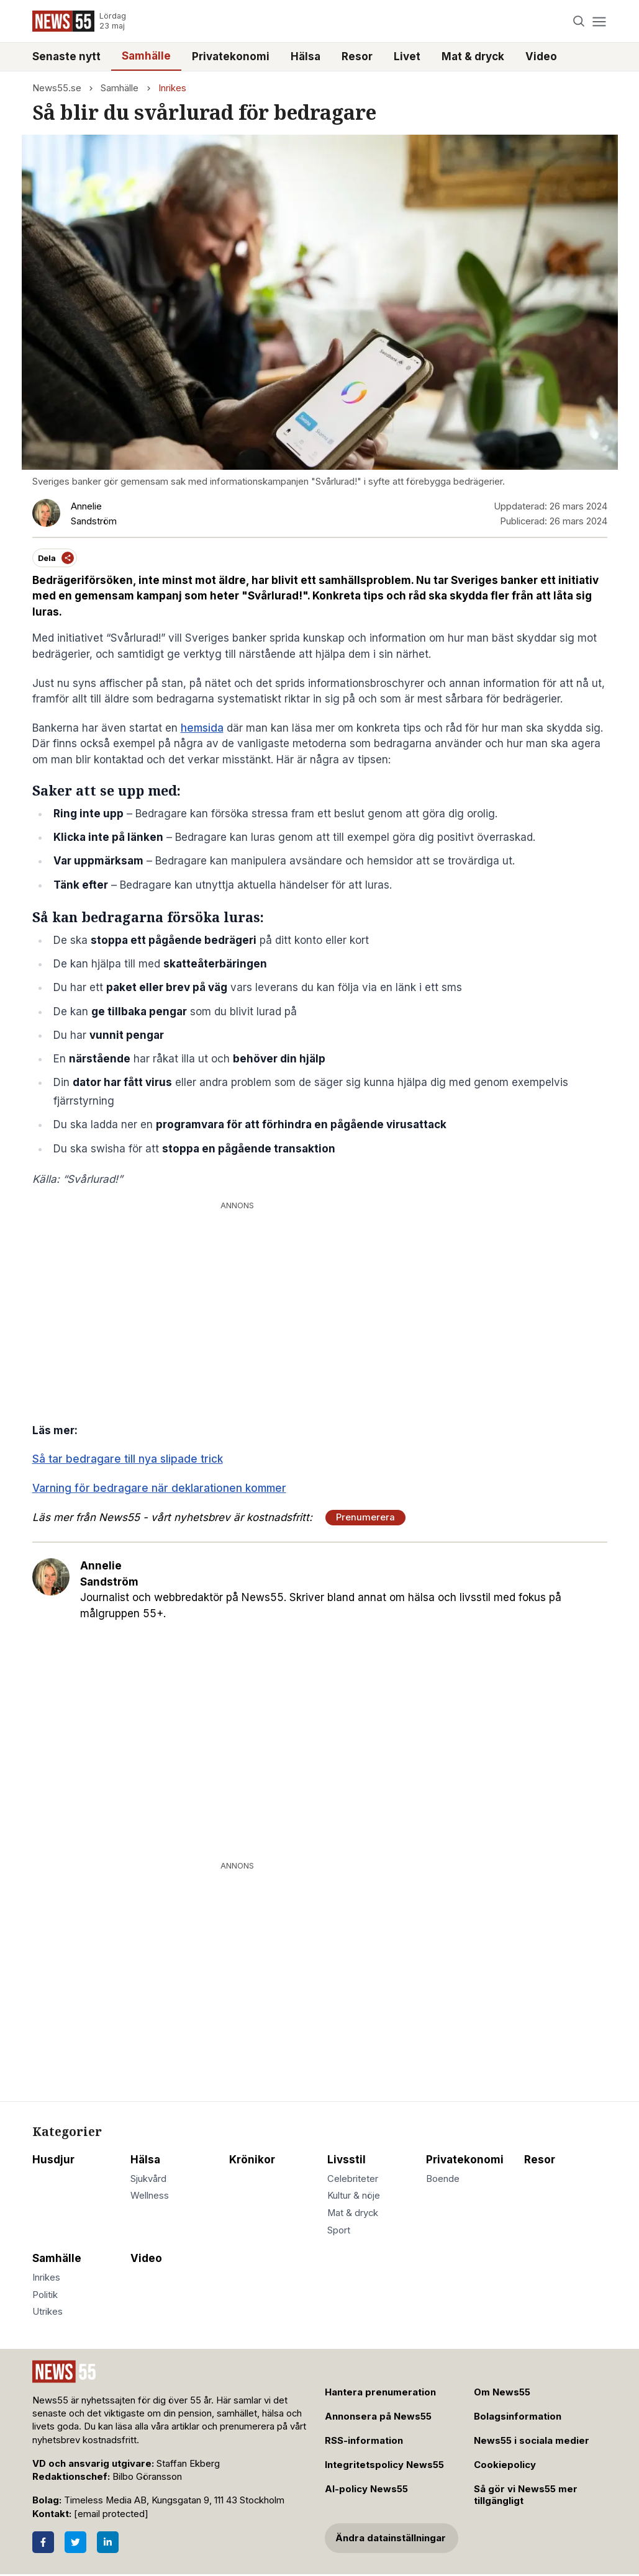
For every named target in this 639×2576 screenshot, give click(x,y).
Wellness (149, 2195)
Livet (407, 56)
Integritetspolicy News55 (384, 2465)
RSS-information (364, 2440)
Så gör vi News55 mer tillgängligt (526, 2495)
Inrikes (172, 88)
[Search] (578, 21)
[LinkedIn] (108, 2542)
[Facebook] (43, 2542)
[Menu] (599, 21)
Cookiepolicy (505, 2465)
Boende (443, 2178)
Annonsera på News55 (378, 2416)
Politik (45, 2294)
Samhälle (146, 56)
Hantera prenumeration (380, 2392)
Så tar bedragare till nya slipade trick (127, 1459)
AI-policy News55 (366, 2489)
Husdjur (53, 2159)
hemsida (202, 728)
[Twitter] (75, 2542)
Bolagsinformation (517, 2416)
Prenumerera (365, 1517)
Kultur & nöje (353, 2195)
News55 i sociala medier (531, 2440)
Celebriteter (352, 2178)
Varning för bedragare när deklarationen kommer (159, 1488)
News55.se (56, 88)
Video (541, 56)
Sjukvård (148, 2178)
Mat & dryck (473, 56)
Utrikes (47, 2311)
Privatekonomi (231, 56)
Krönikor (252, 2159)
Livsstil (346, 2159)
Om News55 (502, 2392)
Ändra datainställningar (390, 2538)
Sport (338, 2230)
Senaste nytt (66, 56)
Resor (357, 56)
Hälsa (305, 56)
